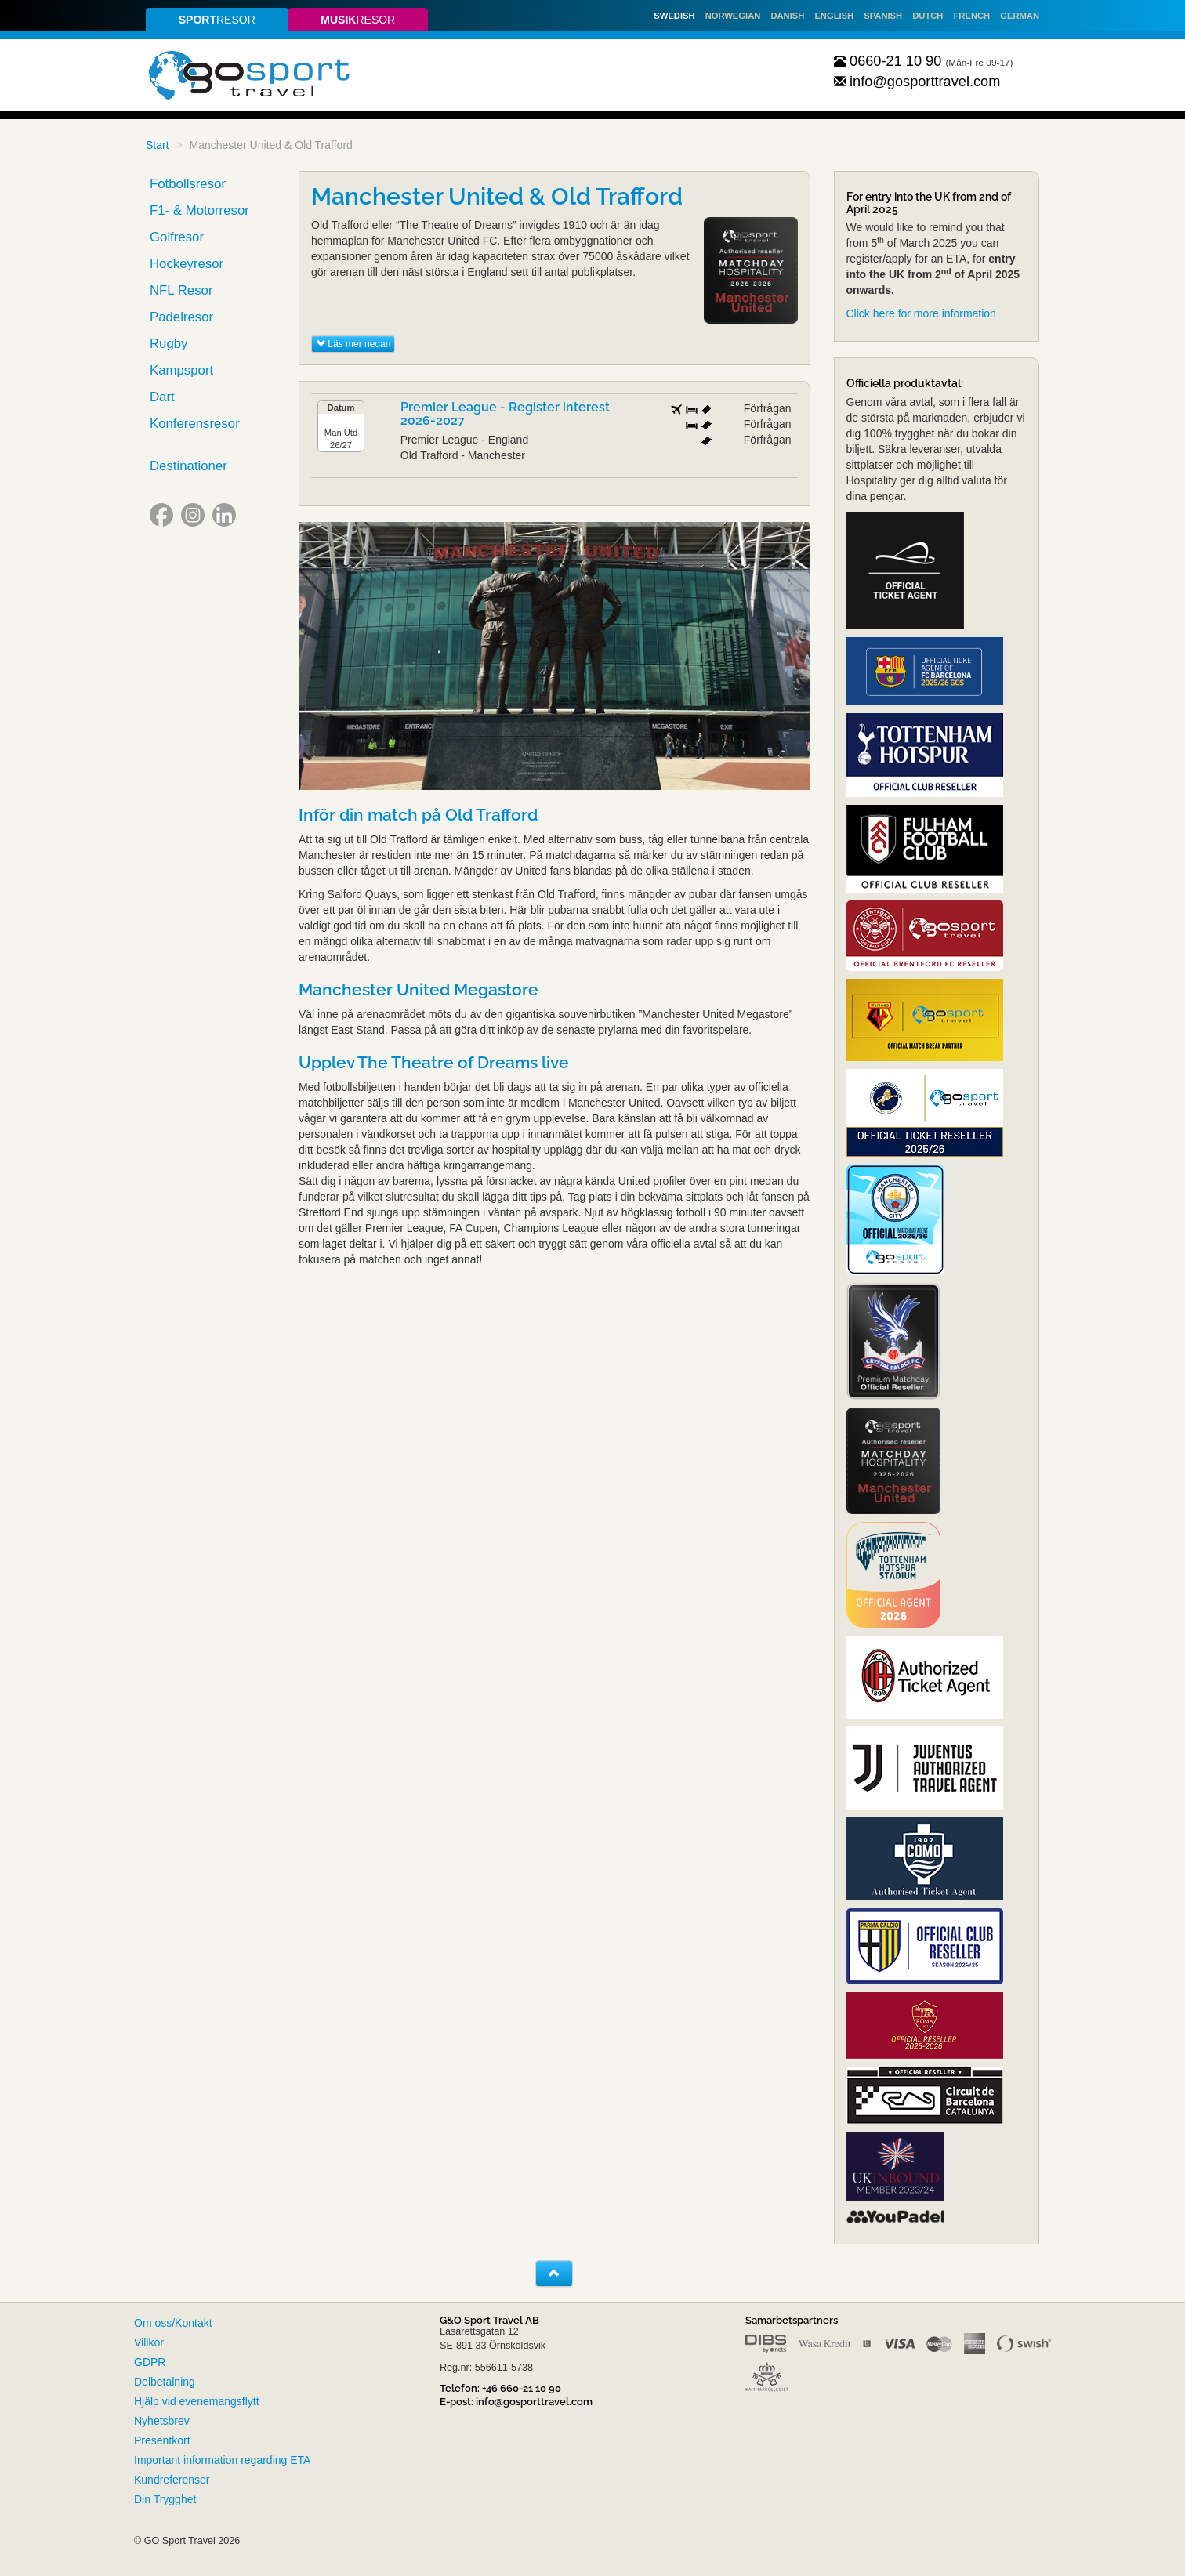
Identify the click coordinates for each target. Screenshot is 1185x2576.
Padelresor (181, 317)
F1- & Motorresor (199, 210)
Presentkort (162, 2440)
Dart (162, 396)
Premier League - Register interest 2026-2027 (505, 414)
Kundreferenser (172, 2479)
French (972, 15)
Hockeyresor (186, 263)
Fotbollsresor (188, 183)
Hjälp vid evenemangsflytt (196, 2401)
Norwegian (733, 15)
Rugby (169, 343)
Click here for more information (921, 313)
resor (217, 19)
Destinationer (188, 465)
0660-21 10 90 (888, 61)
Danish (787, 15)
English (833, 15)
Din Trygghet (165, 2499)
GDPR (149, 2362)
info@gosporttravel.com (917, 81)
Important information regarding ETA (222, 2460)
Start (157, 145)
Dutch (927, 15)
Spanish (883, 15)
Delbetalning (164, 2381)
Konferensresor (195, 423)
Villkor (149, 2342)
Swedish (674, 15)
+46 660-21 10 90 (521, 2388)
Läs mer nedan (353, 344)
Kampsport (181, 370)
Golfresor (177, 237)
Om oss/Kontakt (173, 2323)
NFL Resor (181, 290)
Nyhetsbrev (162, 2421)
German (1019, 15)
